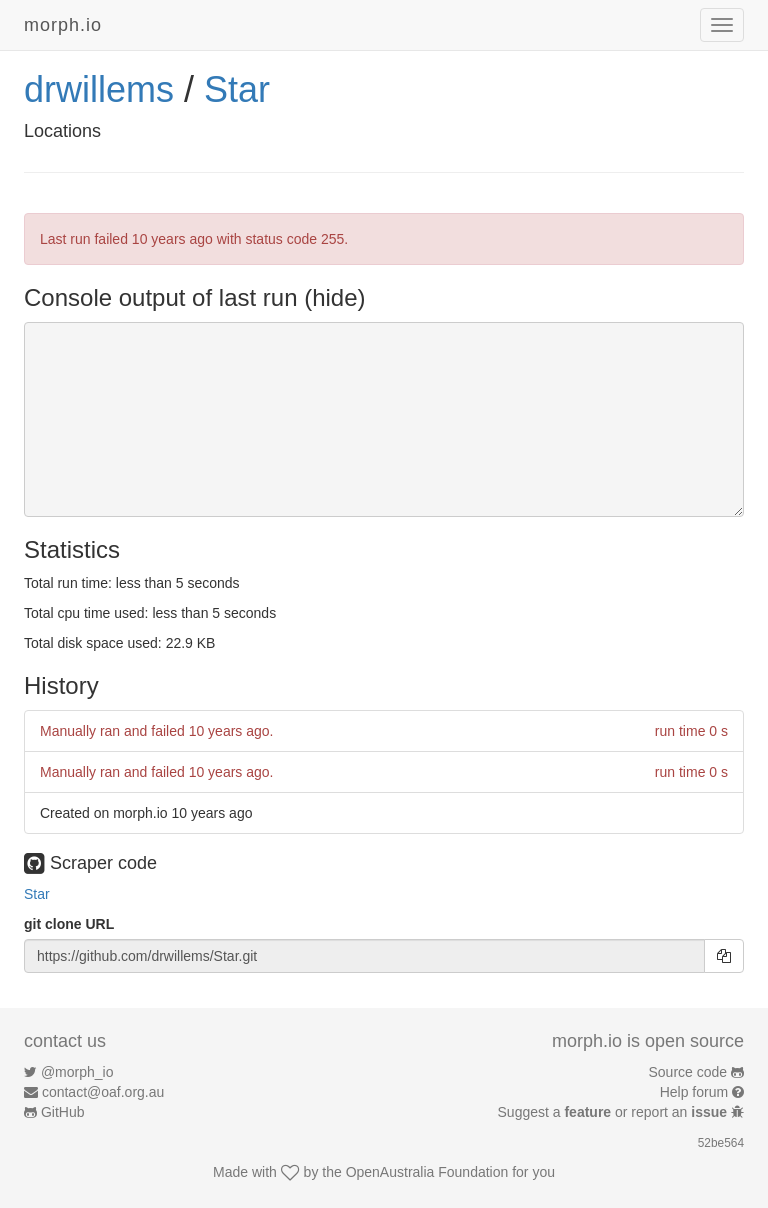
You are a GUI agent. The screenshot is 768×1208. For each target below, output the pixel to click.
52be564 (721, 1143)
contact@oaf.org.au (103, 1092)
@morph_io (77, 1072)
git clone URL (69, 924)
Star (237, 89)
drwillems (99, 89)
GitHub (63, 1112)
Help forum (694, 1092)
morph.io (63, 25)
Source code (688, 1072)
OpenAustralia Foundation (427, 1172)
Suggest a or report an (614, 1112)
